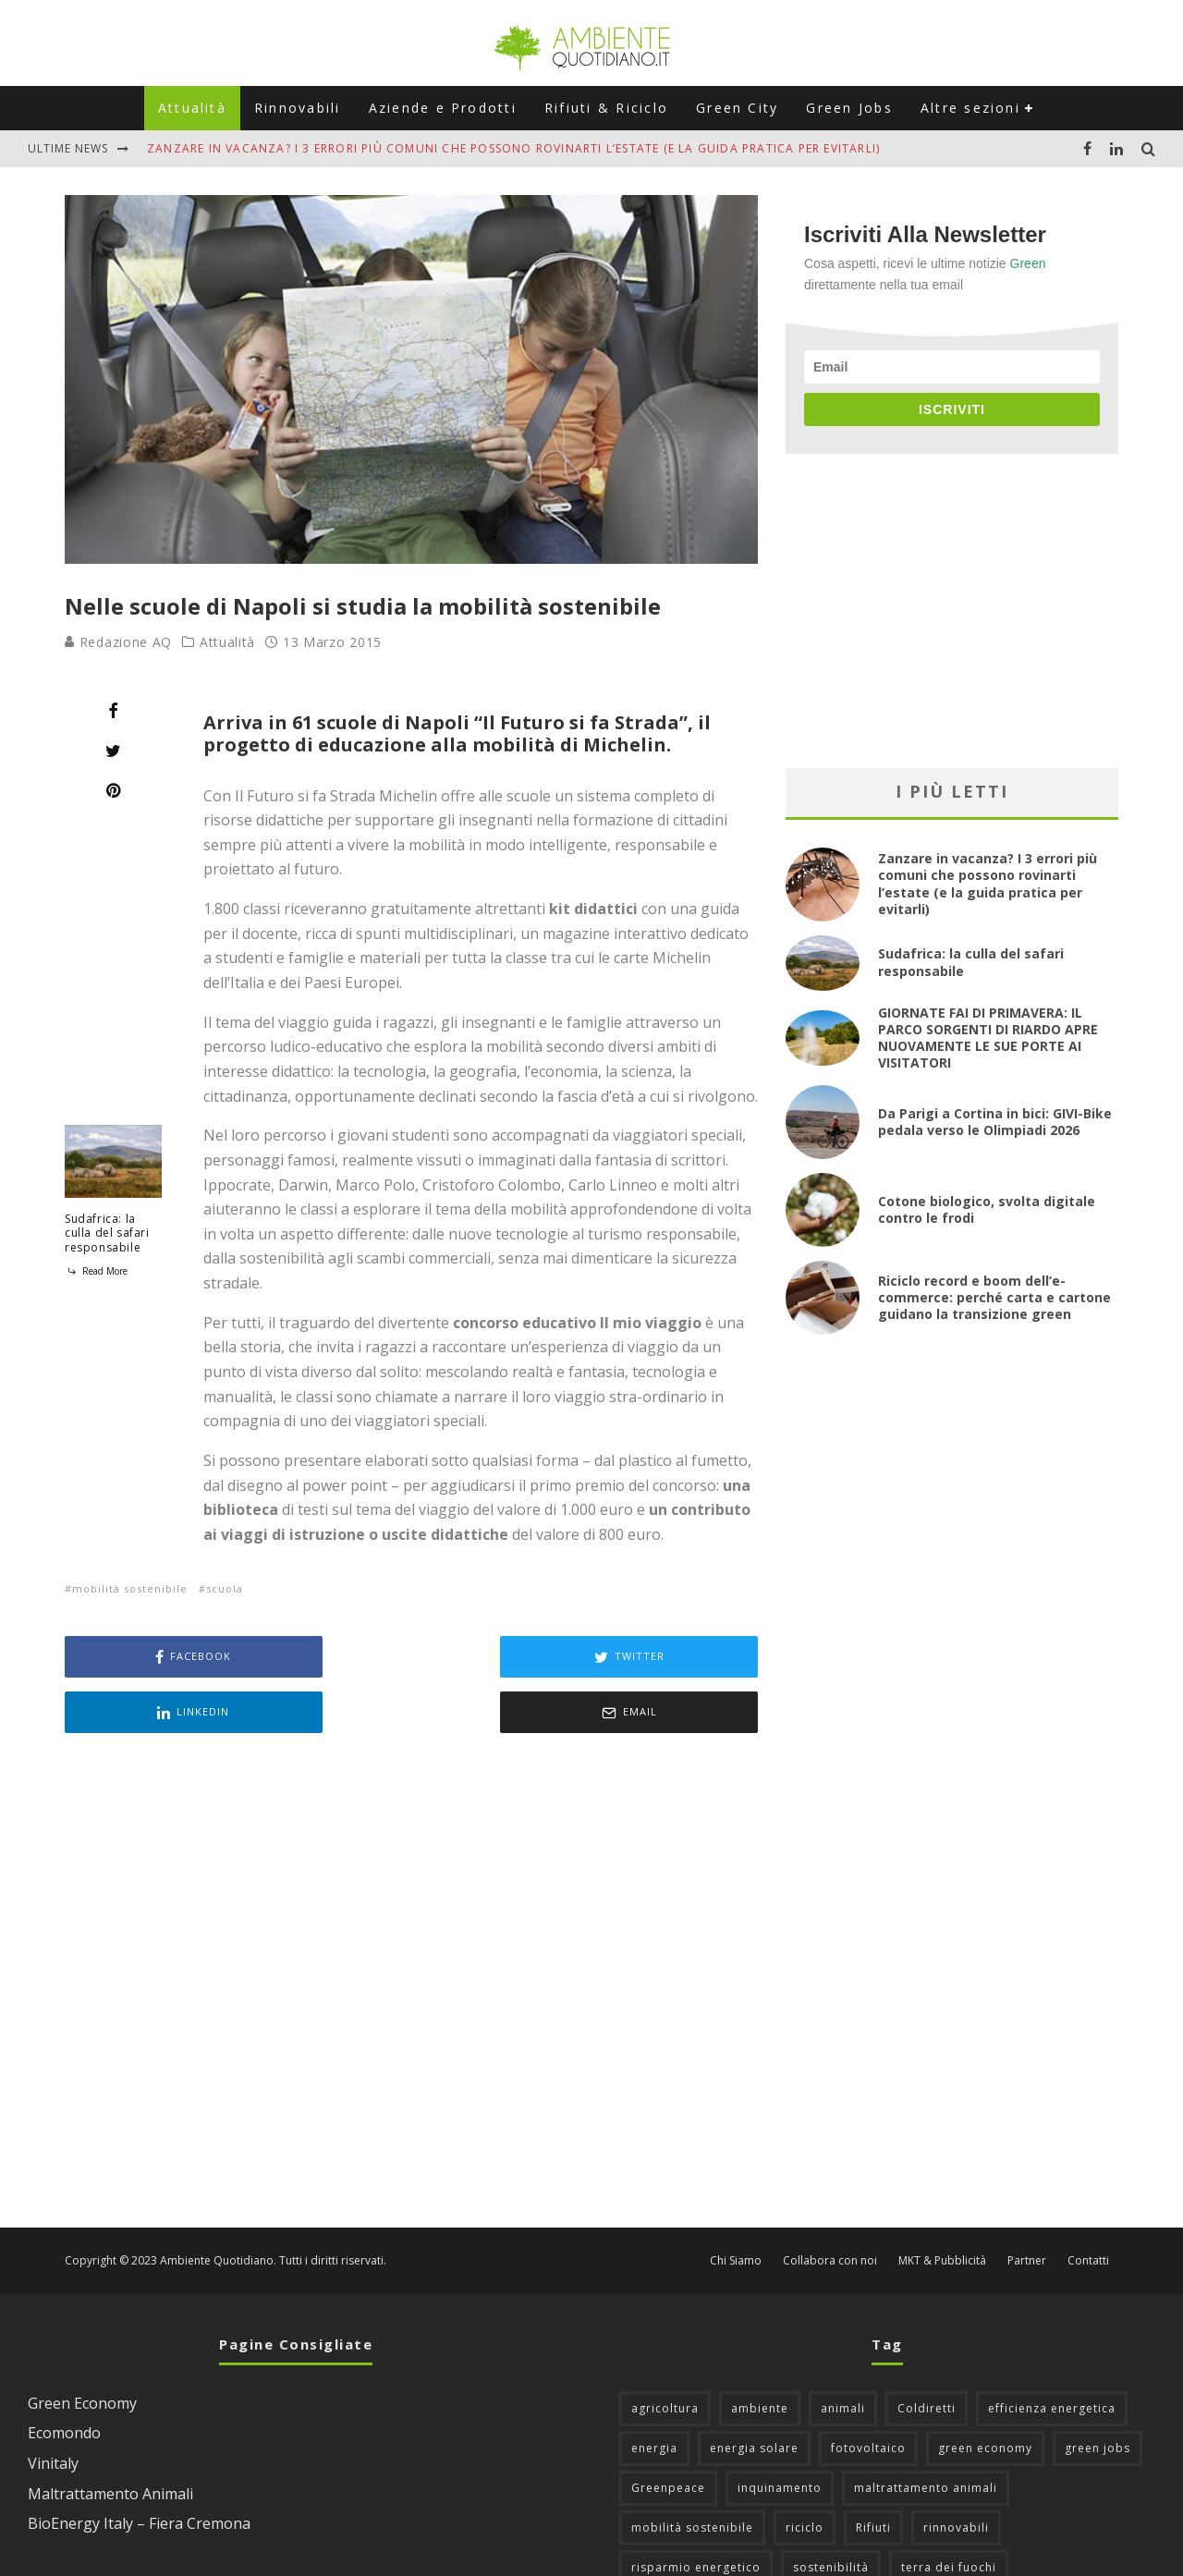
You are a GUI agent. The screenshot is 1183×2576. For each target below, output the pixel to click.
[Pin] (113, 790)
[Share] (113, 710)
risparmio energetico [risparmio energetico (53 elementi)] (696, 2512)
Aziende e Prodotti (443, 107)
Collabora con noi (830, 2205)
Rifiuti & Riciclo (606, 107)
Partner (1026, 2205)
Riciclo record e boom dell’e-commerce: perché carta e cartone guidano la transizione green (994, 1297)
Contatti (1088, 2205)
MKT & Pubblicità (942, 2205)
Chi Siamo (736, 2205)
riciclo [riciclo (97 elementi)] (804, 2472)
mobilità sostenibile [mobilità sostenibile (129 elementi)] (692, 2472)
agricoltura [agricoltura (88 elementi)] (665, 2353)
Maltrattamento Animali (110, 2438)
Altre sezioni (970, 107)
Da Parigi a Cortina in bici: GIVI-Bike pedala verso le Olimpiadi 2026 (995, 1122)
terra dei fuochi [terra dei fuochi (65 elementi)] (948, 2512)
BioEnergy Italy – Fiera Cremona (139, 2468)
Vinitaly (53, 2408)
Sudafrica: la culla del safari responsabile (107, 1233)
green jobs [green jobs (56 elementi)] (1097, 2392)
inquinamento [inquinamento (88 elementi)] (780, 2432)
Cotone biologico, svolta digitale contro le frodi (986, 1209)
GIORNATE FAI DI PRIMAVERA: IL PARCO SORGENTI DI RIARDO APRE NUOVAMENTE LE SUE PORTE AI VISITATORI (988, 1038)
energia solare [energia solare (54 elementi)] (754, 2392)
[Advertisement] (411, 1927)
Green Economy (82, 2348)
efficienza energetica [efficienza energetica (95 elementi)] (1052, 2353)
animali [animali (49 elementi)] (843, 2353)
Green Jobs (849, 107)
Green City (737, 107)
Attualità (192, 107)
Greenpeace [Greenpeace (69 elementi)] (668, 2432)
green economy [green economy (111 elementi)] (985, 2392)
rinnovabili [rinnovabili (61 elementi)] (956, 2472)
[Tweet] (113, 750)
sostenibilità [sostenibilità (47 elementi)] (831, 2512)
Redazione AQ (118, 642)
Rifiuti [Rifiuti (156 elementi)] (873, 2472)
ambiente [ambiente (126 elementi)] (759, 2353)
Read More (96, 1270)
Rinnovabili (297, 107)
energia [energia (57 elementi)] (654, 2392)
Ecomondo (64, 2377)
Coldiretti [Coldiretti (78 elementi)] (926, 2353)
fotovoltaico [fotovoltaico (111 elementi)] (868, 2392)
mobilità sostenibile (130, 1588)
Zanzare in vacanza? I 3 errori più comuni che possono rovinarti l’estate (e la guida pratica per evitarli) (513, 148)
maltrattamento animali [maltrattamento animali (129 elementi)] (925, 2432)
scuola (224, 1588)
